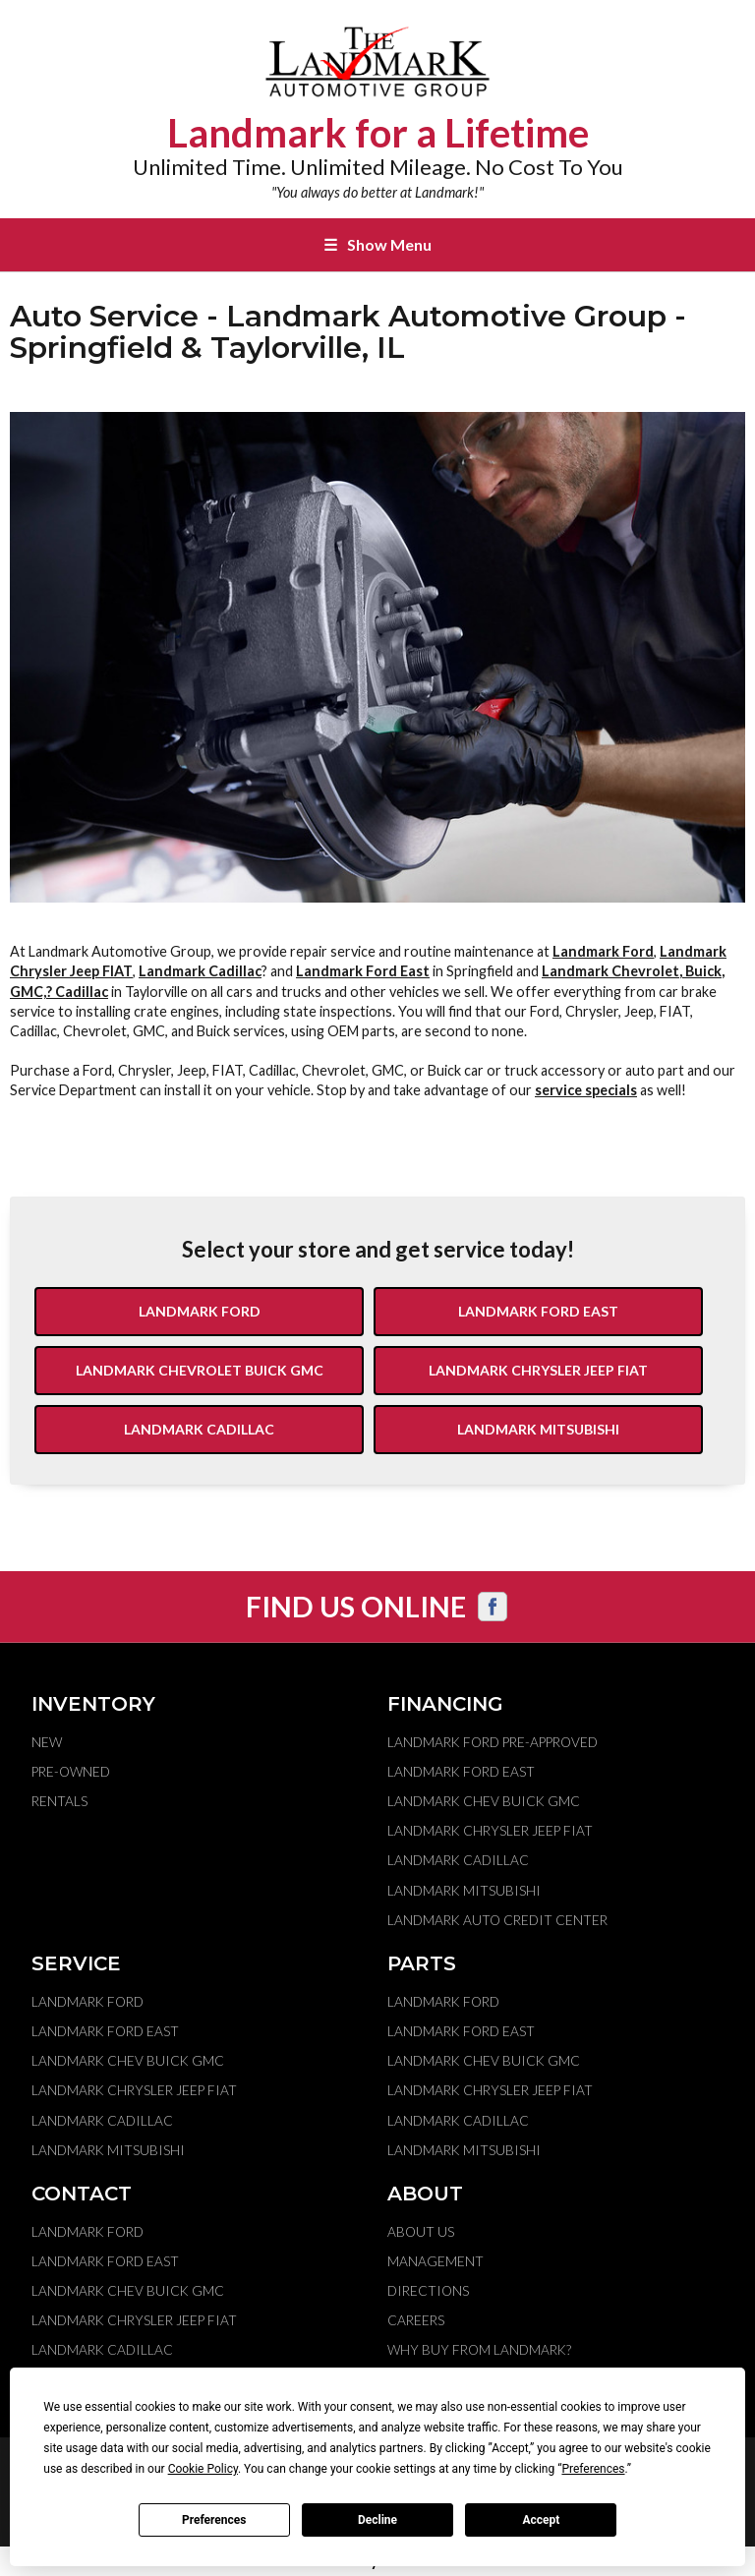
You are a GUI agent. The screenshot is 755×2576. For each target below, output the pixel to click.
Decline (377, 2520)
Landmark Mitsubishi (538, 1429)
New (46, 1742)
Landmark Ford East (363, 971)
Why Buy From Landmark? (479, 2350)
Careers (415, 2320)
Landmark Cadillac (200, 971)
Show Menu (377, 244)
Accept (540, 2520)
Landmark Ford (603, 951)
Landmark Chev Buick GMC (483, 1801)
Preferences (214, 2520)
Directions (428, 2291)
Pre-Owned (70, 1772)
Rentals (59, 1801)
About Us (420, 2232)
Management (435, 2261)
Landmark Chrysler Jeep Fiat (538, 1370)
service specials (586, 1090)
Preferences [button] (592, 2469)
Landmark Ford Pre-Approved (492, 1742)
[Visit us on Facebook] (492, 1606)
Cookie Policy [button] (203, 2469)
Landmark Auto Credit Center (497, 1920)
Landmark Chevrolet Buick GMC (199, 1370)
